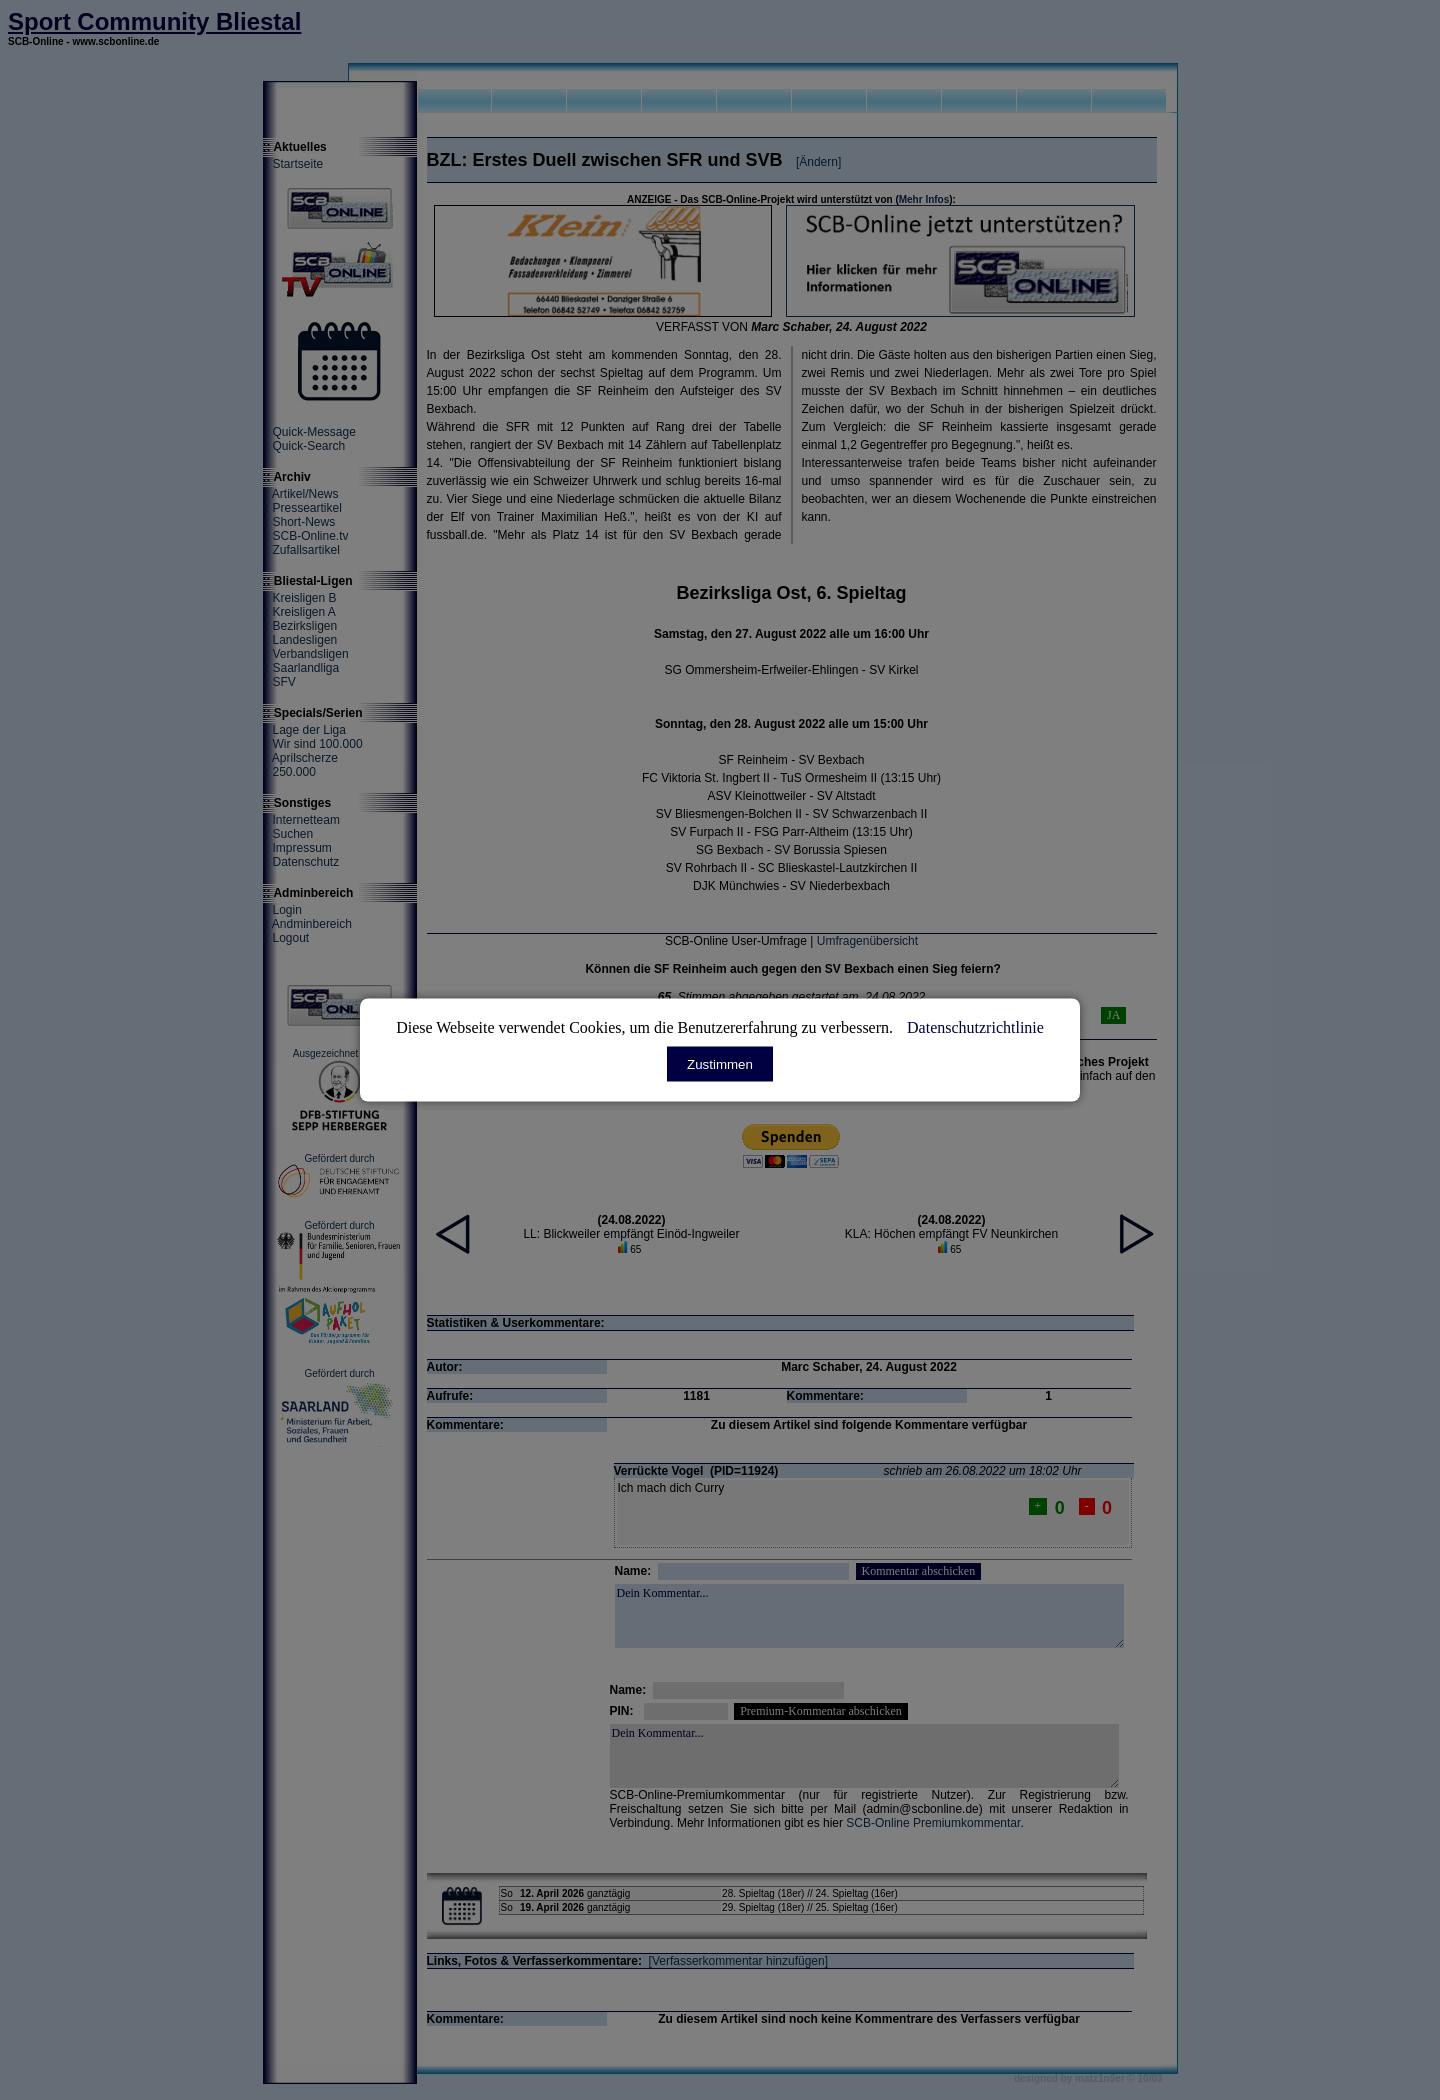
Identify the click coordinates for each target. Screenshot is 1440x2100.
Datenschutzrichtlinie (975, 1027)
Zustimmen (720, 1064)
